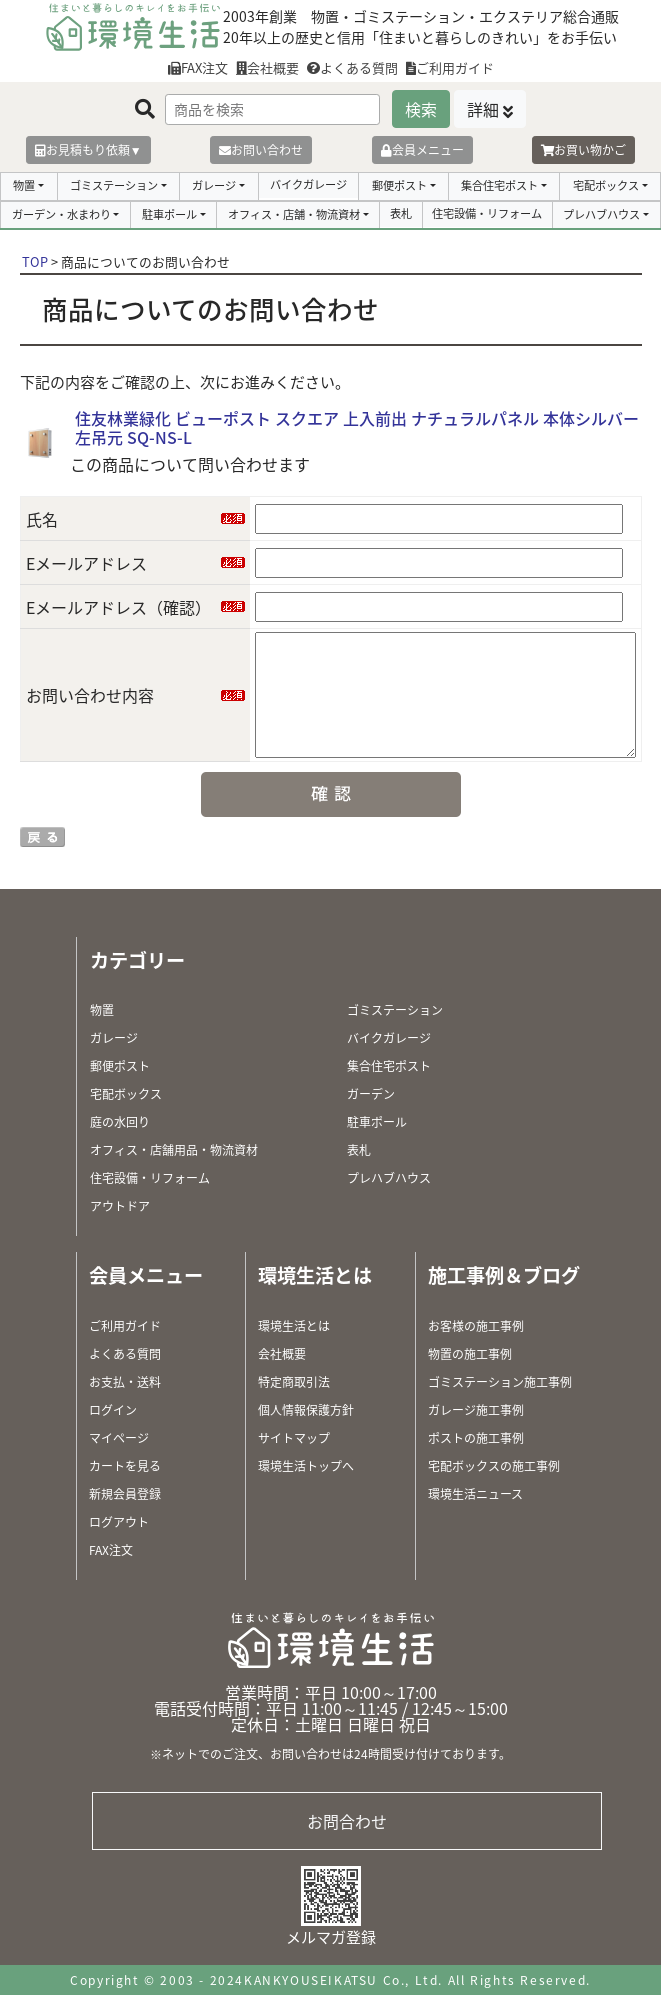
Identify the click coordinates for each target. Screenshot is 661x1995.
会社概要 (267, 67)
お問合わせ (347, 1821)
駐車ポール (169, 214)
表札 (401, 213)
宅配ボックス (606, 185)
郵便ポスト (399, 185)
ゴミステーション (114, 185)
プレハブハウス (601, 214)
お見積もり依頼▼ (88, 150)
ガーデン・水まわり (61, 214)
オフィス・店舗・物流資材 (294, 214)
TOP (35, 261)
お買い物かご (583, 150)
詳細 (483, 109)
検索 (421, 109)
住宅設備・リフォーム (487, 213)
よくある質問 (352, 67)
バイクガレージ (308, 184)
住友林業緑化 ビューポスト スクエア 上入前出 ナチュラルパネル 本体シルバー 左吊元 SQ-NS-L (357, 427)
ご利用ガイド (450, 67)
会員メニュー (422, 150)
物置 (24, 185)
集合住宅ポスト (499, 185)
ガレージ (214, 185)
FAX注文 (198, 67)
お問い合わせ (261, 150)
